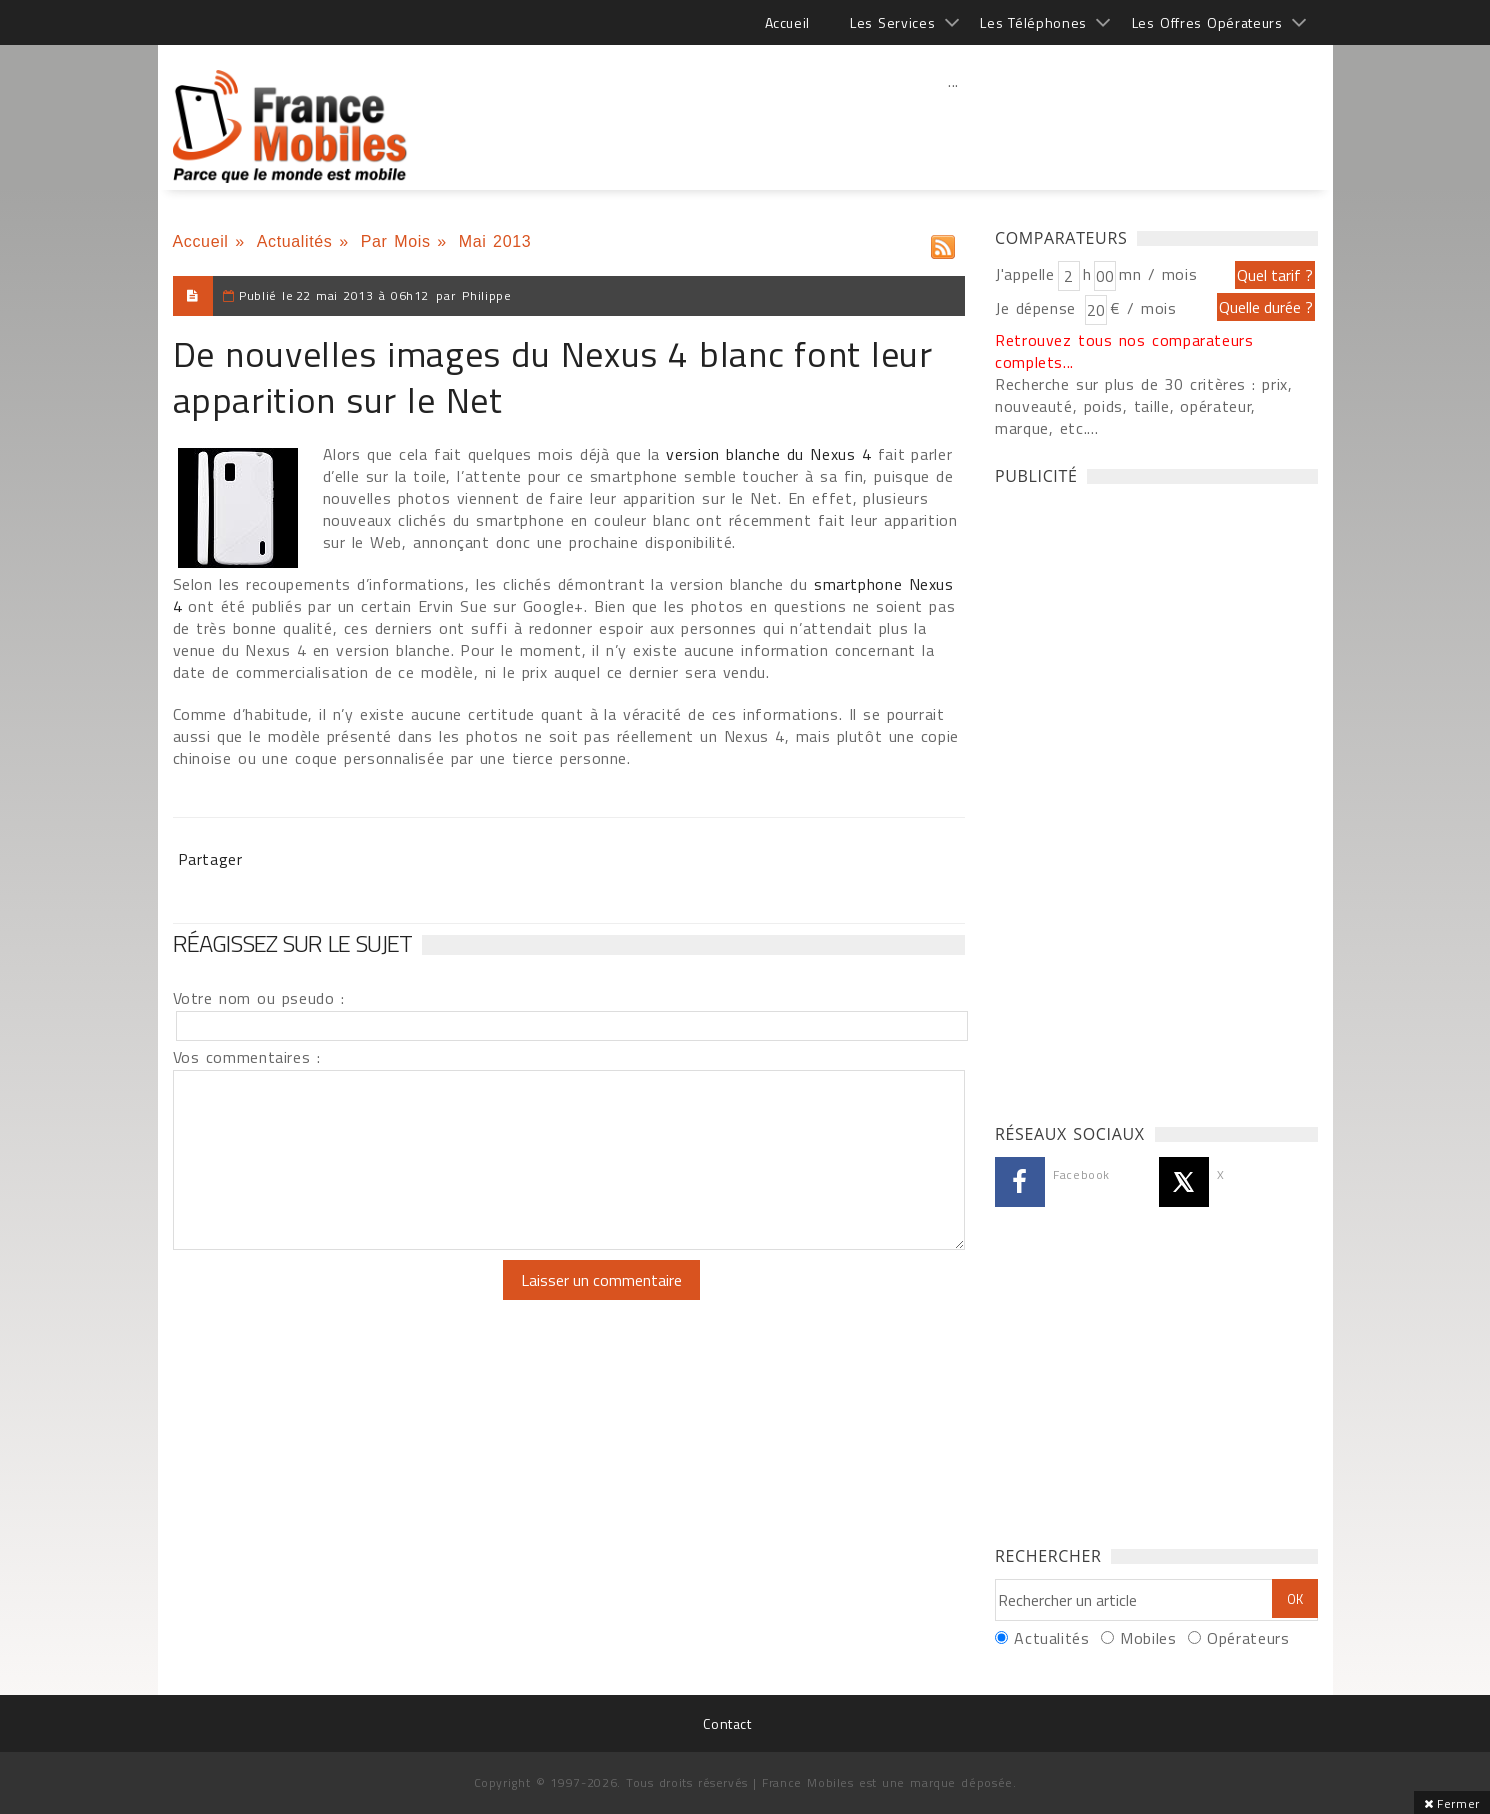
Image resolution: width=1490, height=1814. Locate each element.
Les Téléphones (1033, 22)
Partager (210, 859)
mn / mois (1158, 274)
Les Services (892, 22)
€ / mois (1143, 308)
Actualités (295, 241)
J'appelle (1025, 274)
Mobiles (1148, 1638)
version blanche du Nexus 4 (768, 454)
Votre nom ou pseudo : (259, 998)
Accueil (787, 22)
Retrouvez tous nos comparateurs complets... (1124, 351)
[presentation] (340, 1299)
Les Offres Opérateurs (1207, 22)
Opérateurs (1248, 1638)
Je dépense (1038, 308)
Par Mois (396, 241)
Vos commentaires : (247, 1057)
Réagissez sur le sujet (293, 943)
